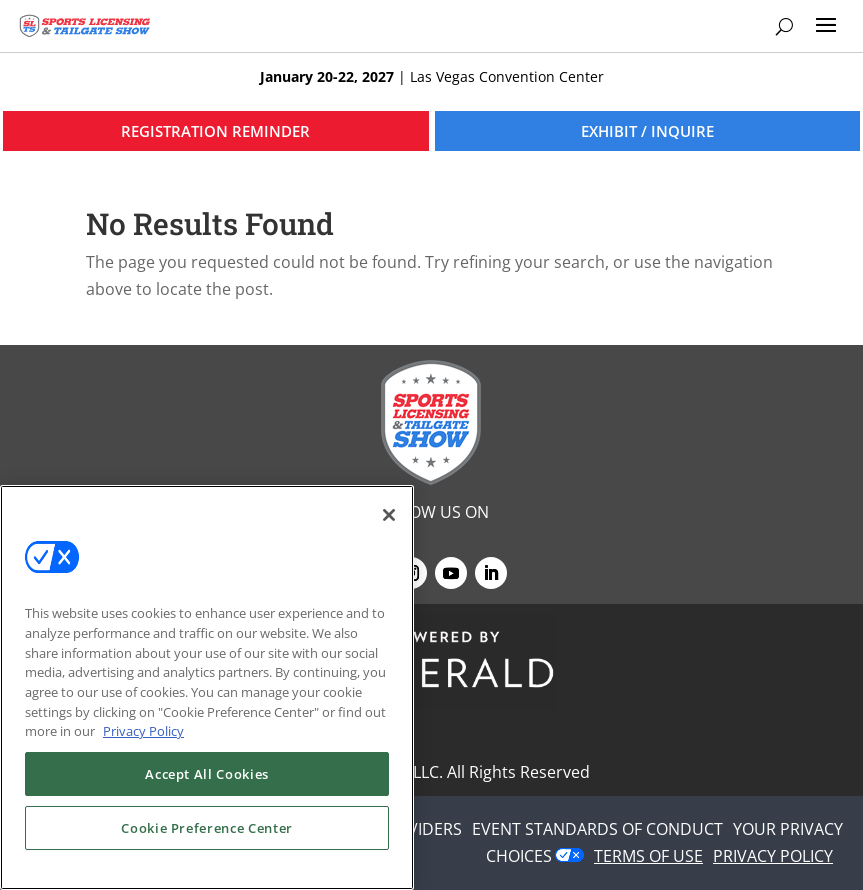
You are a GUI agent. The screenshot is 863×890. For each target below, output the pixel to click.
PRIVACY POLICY (773, 856)
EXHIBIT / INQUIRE (647, 131)
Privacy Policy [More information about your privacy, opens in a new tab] (143, 731)
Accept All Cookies (207, 774)
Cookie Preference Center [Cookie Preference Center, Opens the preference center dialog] (207, 828)
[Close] (389, 515)
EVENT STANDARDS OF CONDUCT (597, 829)
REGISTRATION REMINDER (215, 131)
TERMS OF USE (648, 856)
